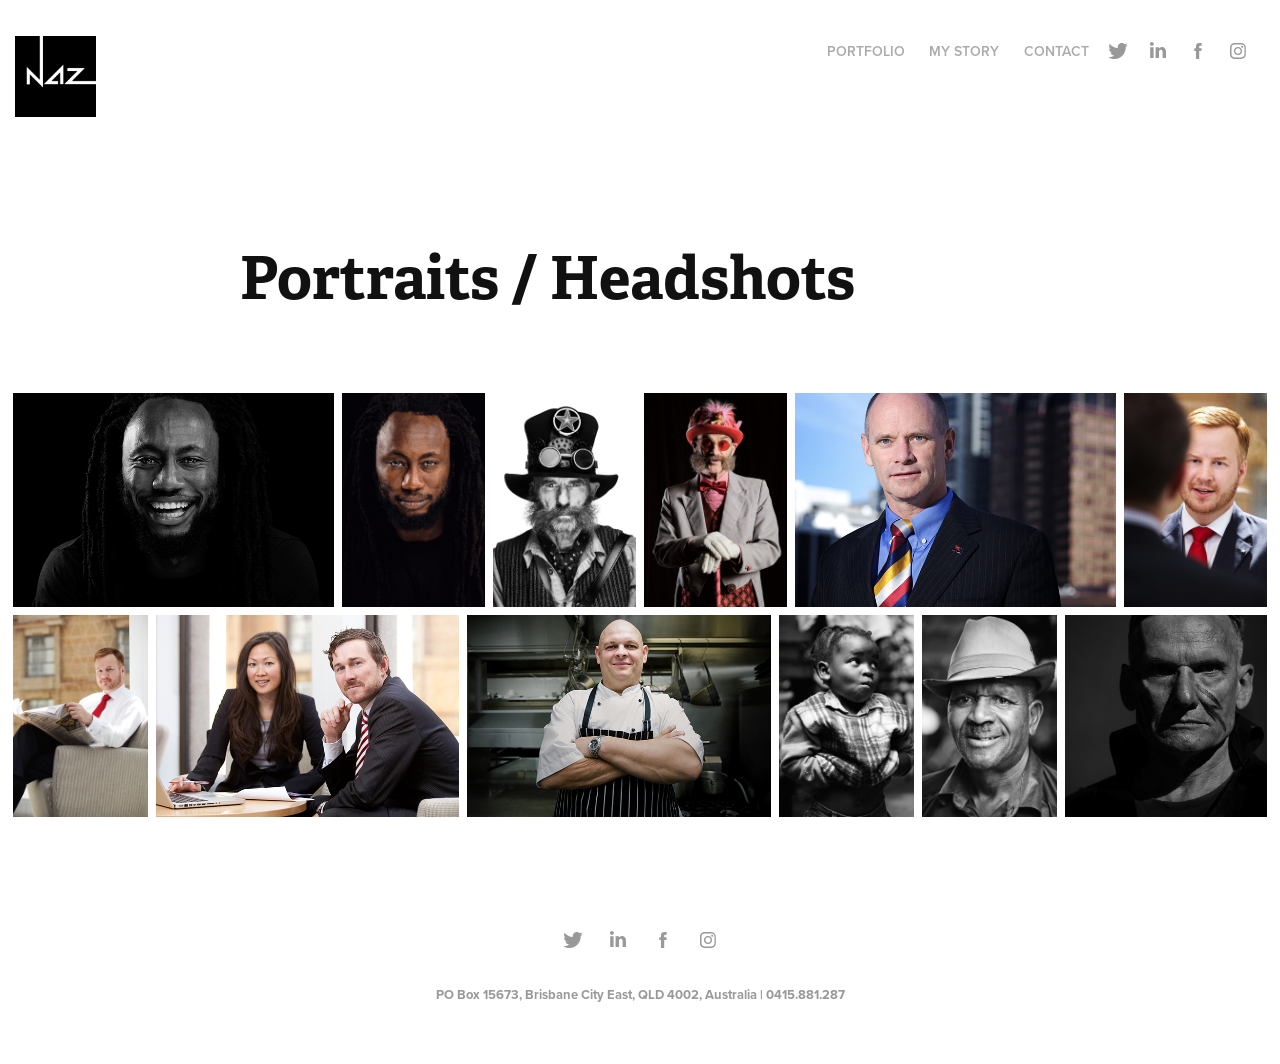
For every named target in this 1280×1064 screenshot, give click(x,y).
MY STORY (964, 51)
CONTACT (1056, 51)
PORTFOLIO (866, 51)
